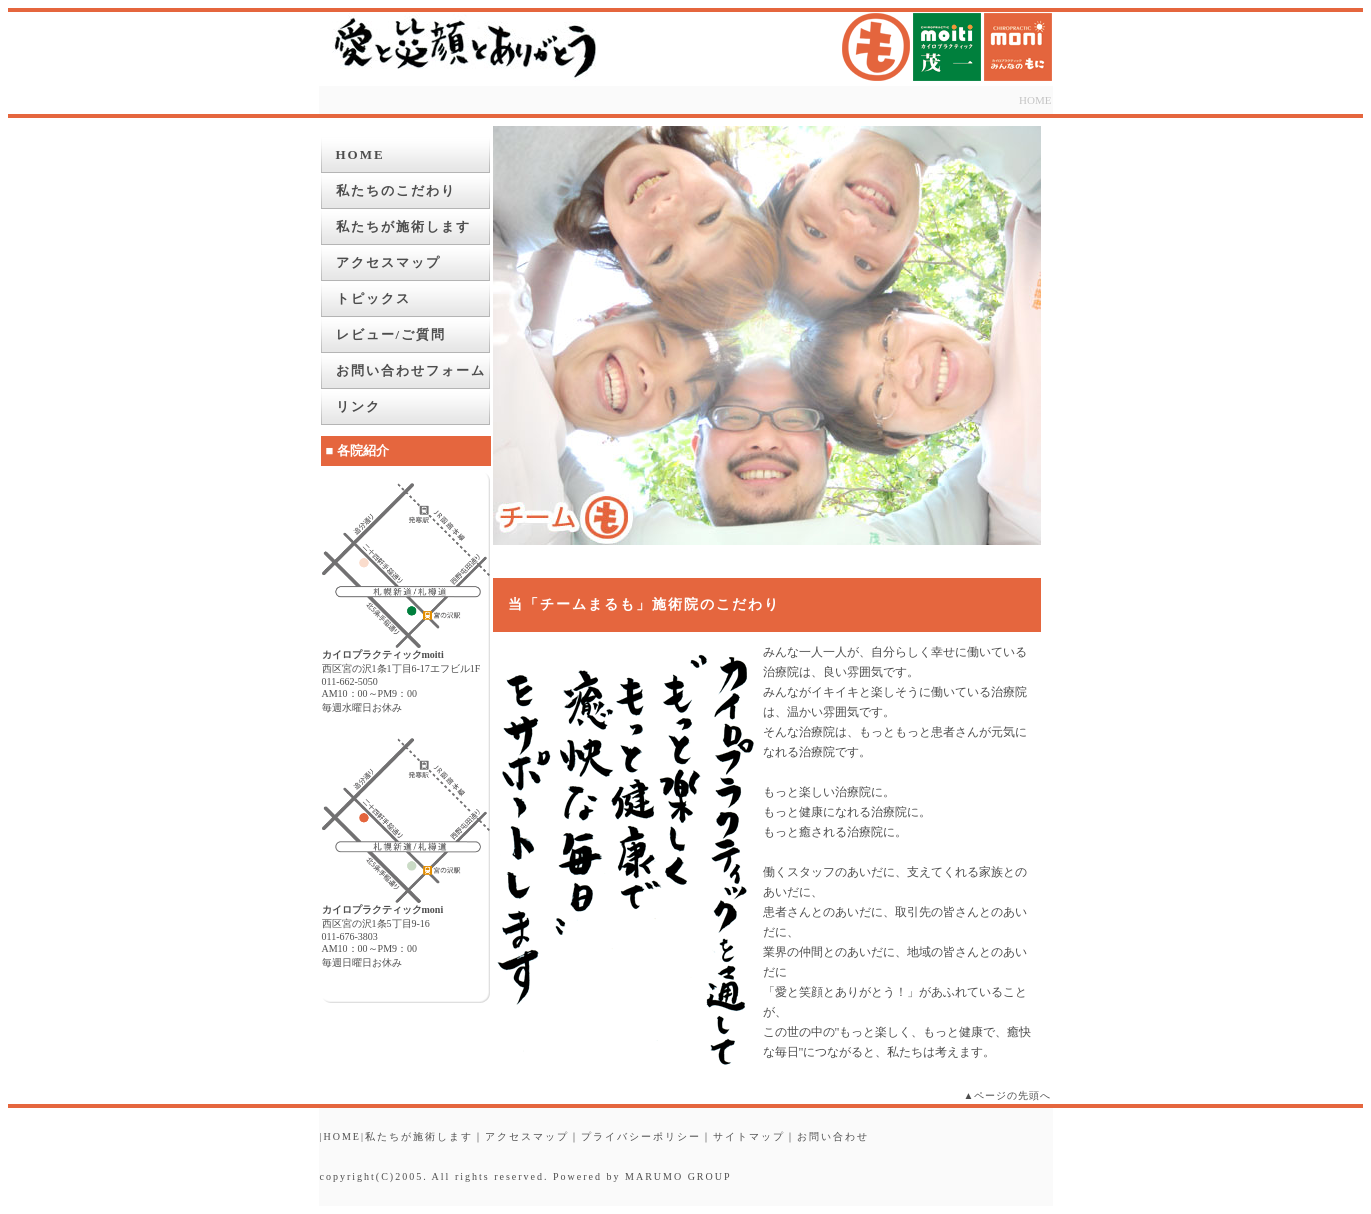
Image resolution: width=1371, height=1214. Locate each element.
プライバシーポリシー (641, 1136)
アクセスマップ (388, 262)
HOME (1035, 100)
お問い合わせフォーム (411, 370)
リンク (358, 406)
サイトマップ (749, 1136)
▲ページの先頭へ (1008, 1095)
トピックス (373, 298)
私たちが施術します (403, 226)
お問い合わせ (833, 1136)
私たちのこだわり (396, 190)
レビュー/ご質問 (391, 334)
